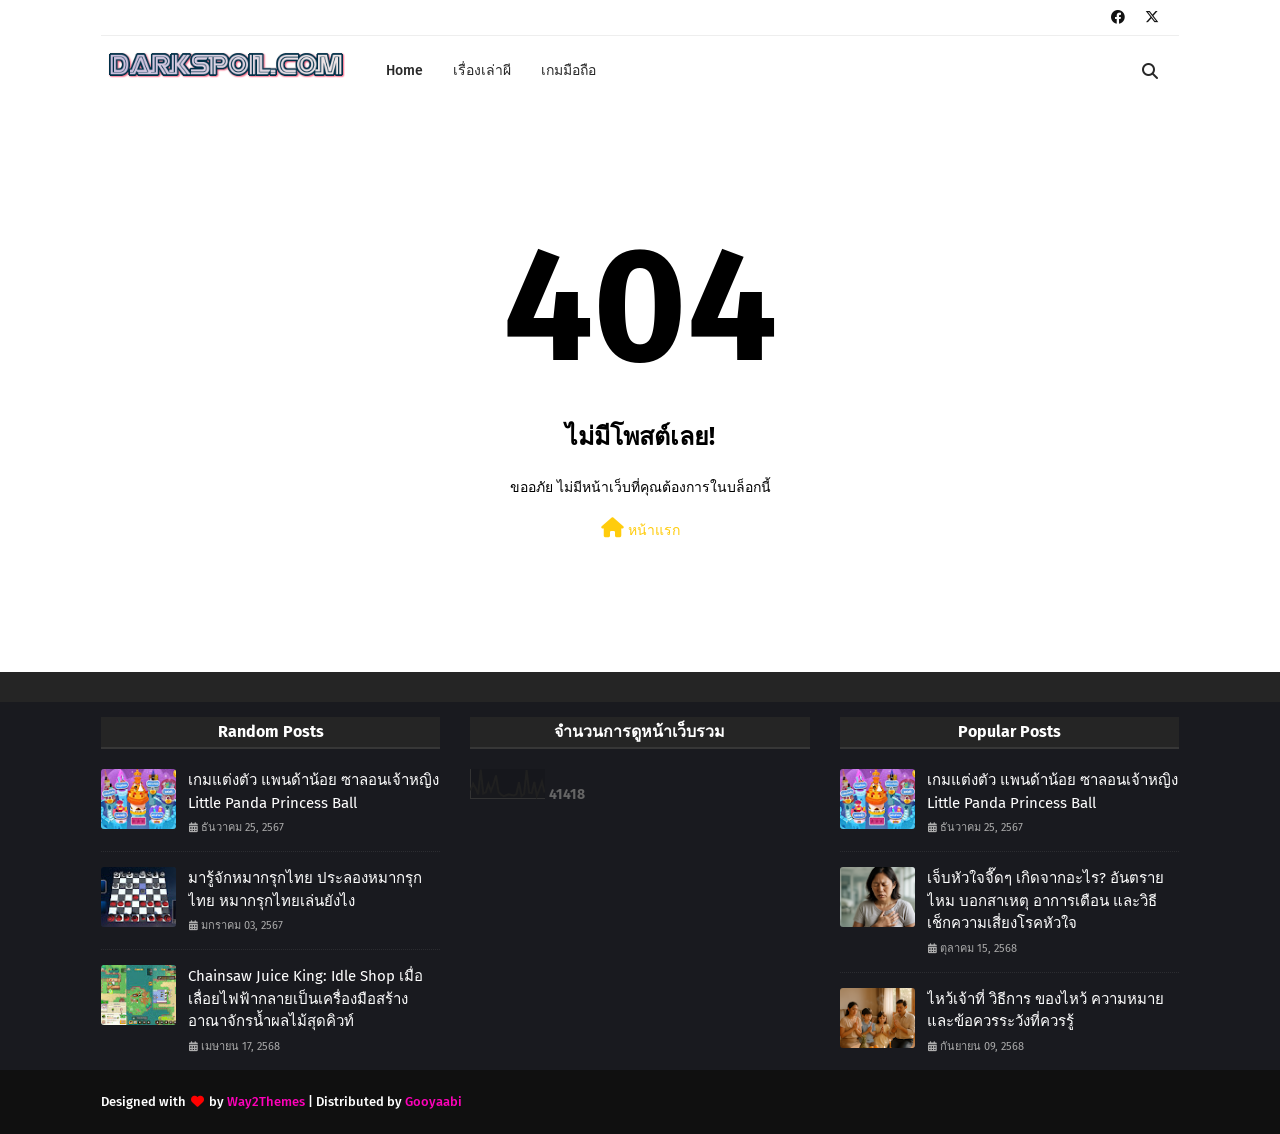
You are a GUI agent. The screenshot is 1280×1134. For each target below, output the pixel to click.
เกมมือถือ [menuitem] (568, 70)
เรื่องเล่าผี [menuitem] (482, 70)
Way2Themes (266, 1101)
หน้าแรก (640, 528)
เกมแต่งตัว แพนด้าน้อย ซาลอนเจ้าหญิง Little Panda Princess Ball (313, 791)
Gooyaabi (433, 1101)
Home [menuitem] (404, 70)
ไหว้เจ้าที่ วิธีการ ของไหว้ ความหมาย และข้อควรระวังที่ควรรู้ (1045, 1010)
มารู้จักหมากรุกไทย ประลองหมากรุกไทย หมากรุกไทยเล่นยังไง (305, 889)
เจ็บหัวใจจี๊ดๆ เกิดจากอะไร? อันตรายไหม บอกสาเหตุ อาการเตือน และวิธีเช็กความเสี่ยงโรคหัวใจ (1045, 900)
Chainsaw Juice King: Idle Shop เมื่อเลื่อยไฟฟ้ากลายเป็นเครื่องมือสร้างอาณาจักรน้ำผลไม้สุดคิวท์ (305, 998)
